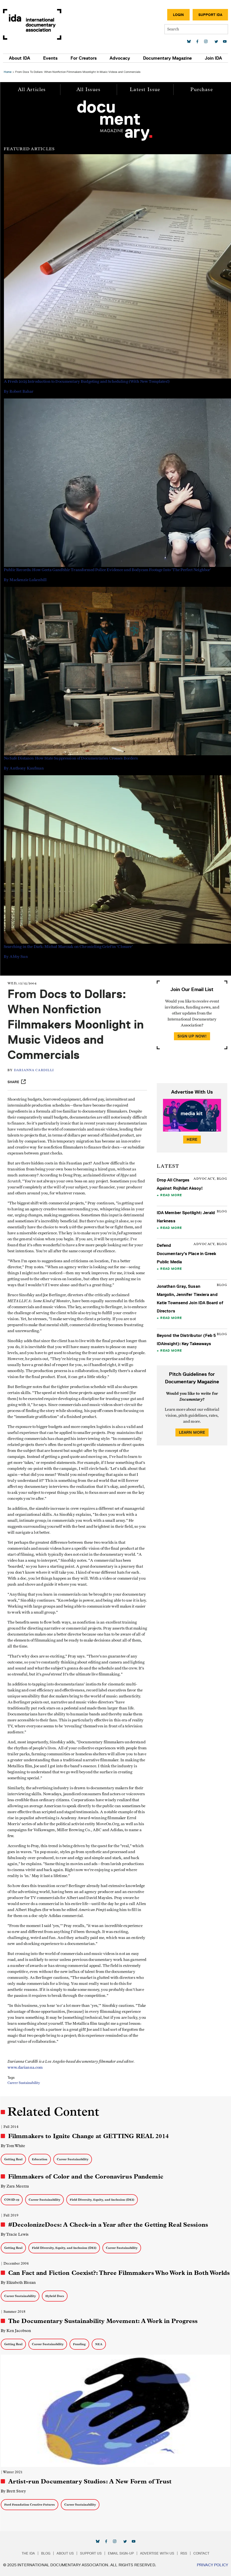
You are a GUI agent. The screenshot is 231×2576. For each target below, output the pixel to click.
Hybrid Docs (54, 2296)
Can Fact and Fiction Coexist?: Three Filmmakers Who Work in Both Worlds (119, 2273)
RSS (183, 2553)
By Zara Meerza (15, 2186)
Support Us (91, 2553)
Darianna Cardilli (34, 1070)
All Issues (88, 89)
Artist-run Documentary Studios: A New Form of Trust (89, 2481)
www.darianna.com (25, 2067)
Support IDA (210, 14)
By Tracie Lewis (14, 2234)
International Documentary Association (32, 24)
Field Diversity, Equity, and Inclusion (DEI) (102, 2199)
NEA (98, 2344)
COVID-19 (11, 2199)
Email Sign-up (121, 2553)
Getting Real (13, 2159)
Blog (45, 2553)
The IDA (28, 2553)
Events (50, 58)
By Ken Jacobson (16, 2330)
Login (178, 14)
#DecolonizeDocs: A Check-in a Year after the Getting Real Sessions (108, 2224)
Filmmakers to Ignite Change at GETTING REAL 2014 (88, 2136)
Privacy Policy (212, 2565)
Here (192, 1139)
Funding (79, 2344)
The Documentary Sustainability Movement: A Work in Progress (103, 2321)
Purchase (201, 89)
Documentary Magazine (167, 58)
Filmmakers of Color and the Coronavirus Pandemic (85, 2176)
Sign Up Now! (192, 1036)
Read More (171, 1195)
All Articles (32, 89)
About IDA (19, 58)
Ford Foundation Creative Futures (29, 2504)
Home (7, 72)
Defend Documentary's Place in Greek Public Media (186, 1253)
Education (39, 2159)
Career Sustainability (23, 2083)
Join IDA (213, 58)
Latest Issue (145, 89)
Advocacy (120, 58)
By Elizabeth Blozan (18, 2282)
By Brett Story (13, 2491)
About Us (65, 2553)
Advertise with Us (157, 2553)
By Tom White (13, 2145)
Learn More (192, 1432)
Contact (201, 2553)
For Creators (84, 58)
